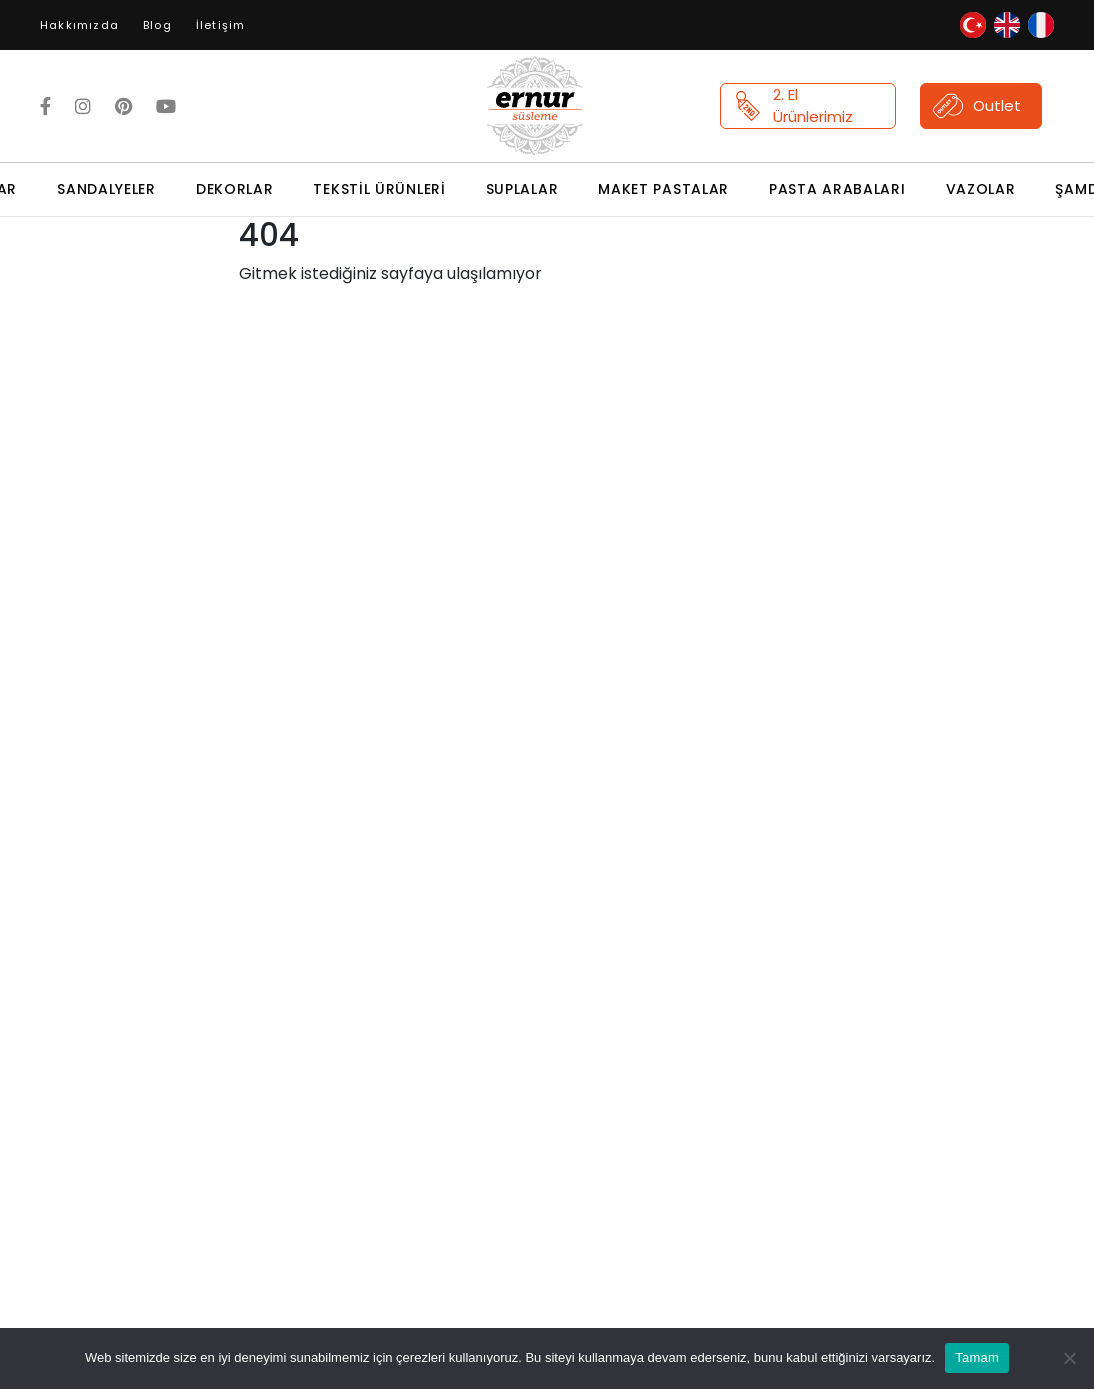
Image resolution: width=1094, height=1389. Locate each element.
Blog (157, 25)
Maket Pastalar (663, 189)
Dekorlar (235, 189)
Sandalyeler (106, 189)
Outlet (977, 106)
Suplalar (522, 189)
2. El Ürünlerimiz (793, 106)
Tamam (977, 1357)
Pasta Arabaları (837, 189)
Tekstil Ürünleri (379, 189)
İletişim (221, 25)
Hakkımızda (79, 25)
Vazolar (981, 189)
